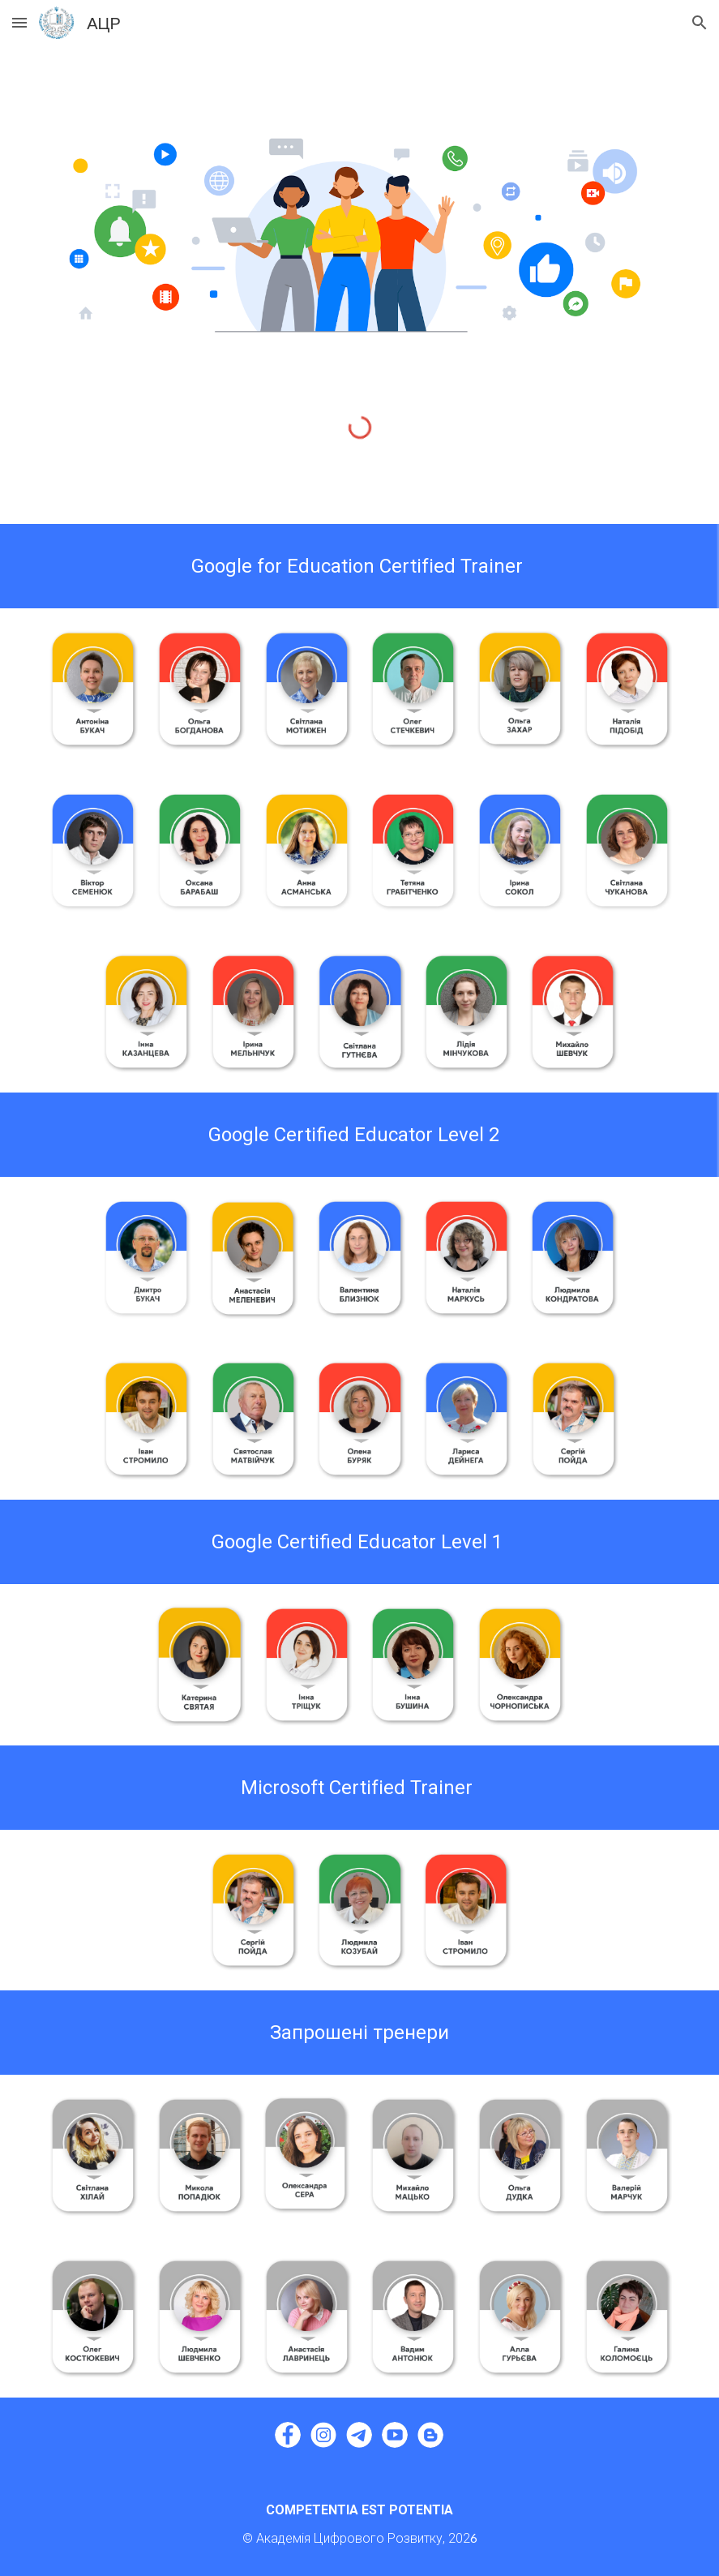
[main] (359, 566)
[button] (19, 22)
